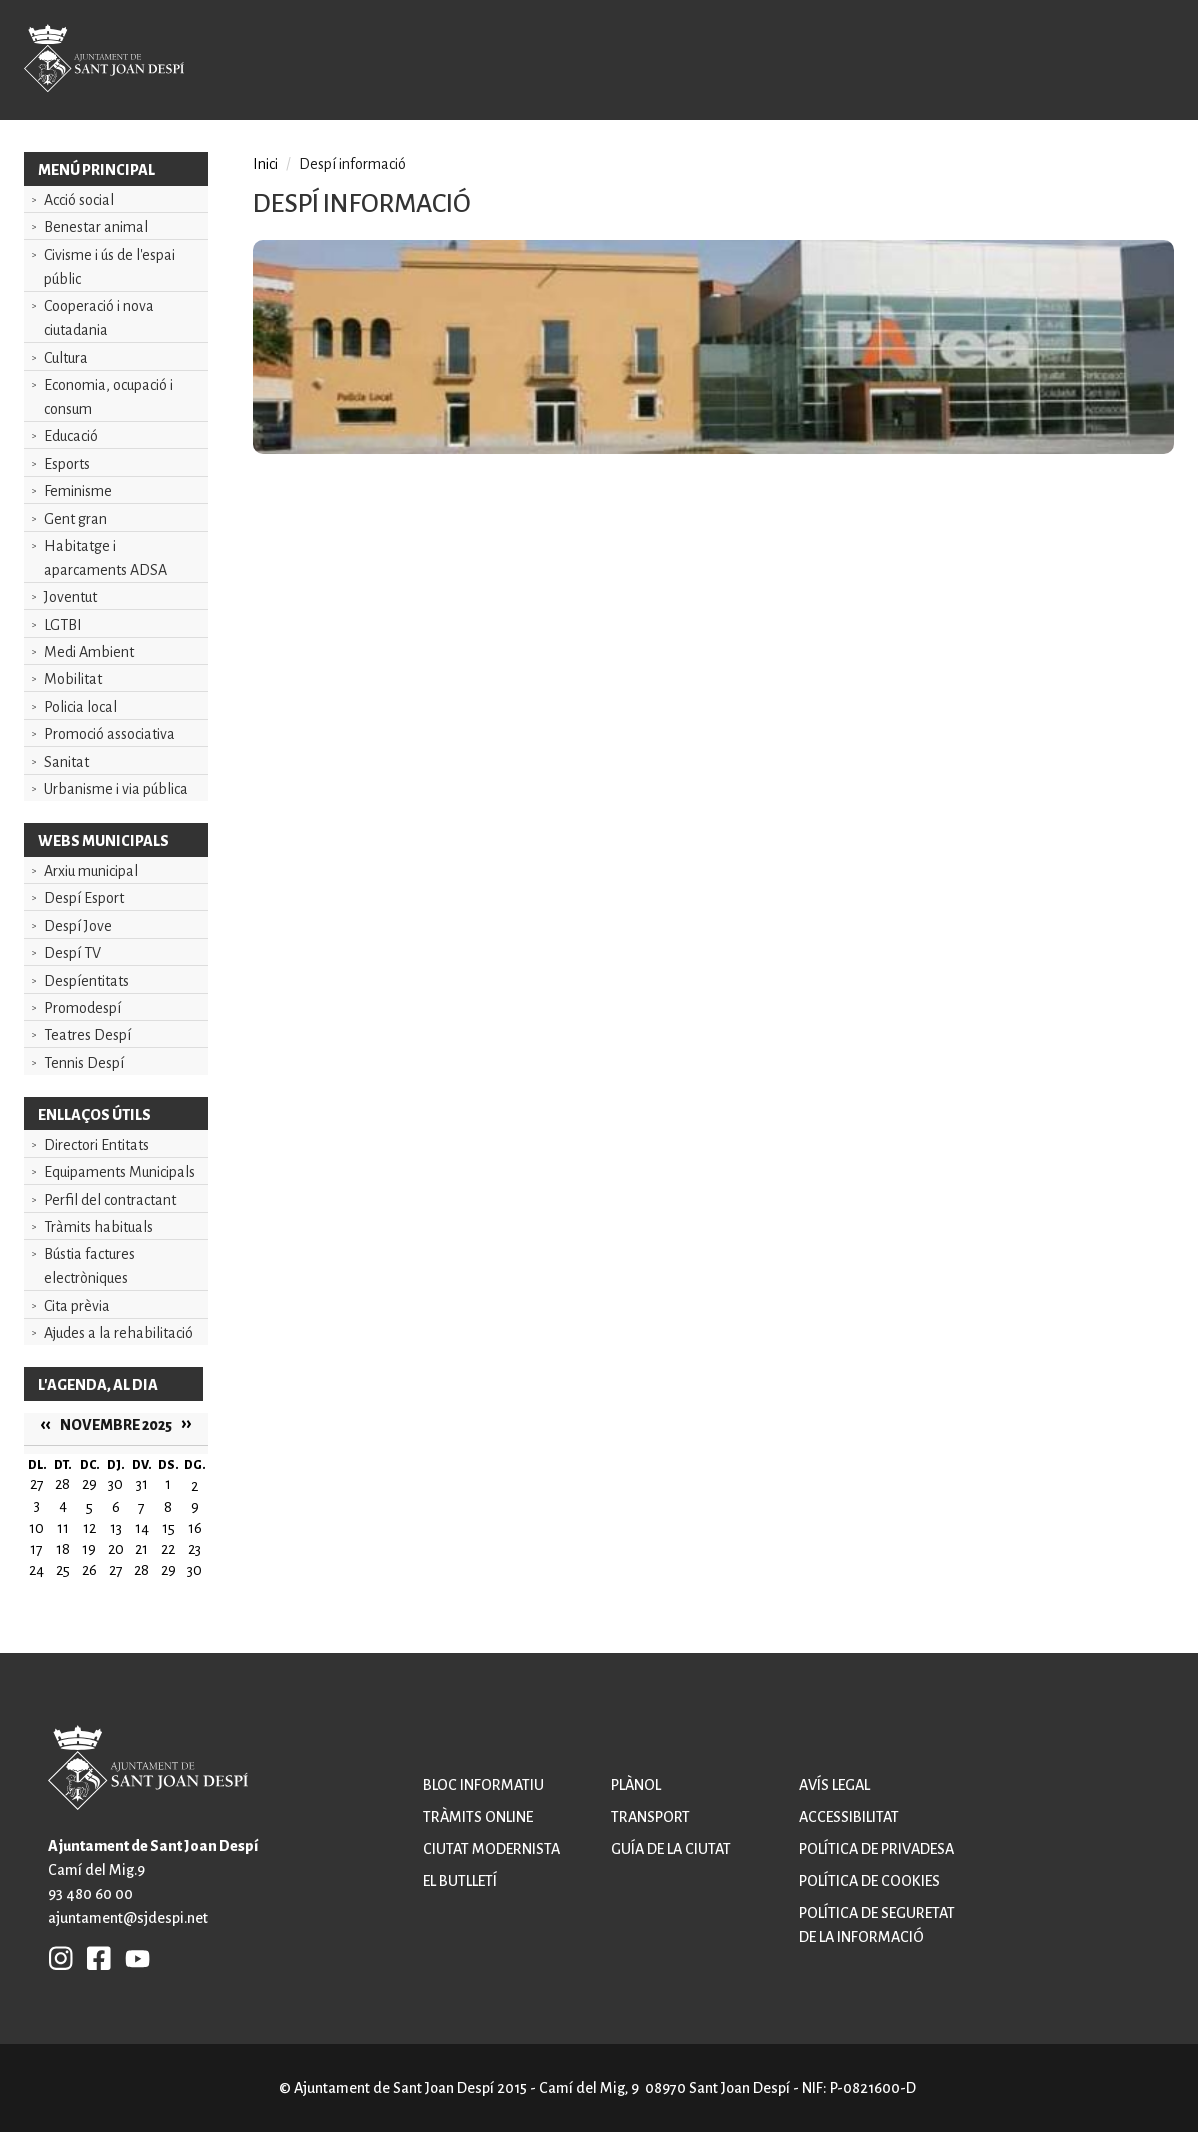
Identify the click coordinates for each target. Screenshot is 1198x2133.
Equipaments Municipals (119, 1172)
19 (89, 1549)
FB (94, 1958)
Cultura (66, 358)
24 (36, 1570)
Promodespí (82, 1008)
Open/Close (1133, 62)
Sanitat (66, 762)
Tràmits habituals (98, 1227)
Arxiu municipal (91, 871)
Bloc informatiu (483, 1785)
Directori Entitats (96, 1145)
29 (168, 1570)
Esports (67, 464)
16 (195, 1528)
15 (168, 1528)
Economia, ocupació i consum (108, 397)
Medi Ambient (89, 652)
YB (132, 1958)
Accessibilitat (849, 1817)
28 (141, 1570)
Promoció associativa (109, 734)
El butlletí (460, 1881)
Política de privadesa (876, 1849)
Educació (71, 436)
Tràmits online (478, 1817)
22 (168, 1549)
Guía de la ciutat (671, 1849)
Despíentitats (86, 981)
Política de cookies (869, 1881)
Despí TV (72, 953)
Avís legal (834, 1785)
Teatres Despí (87, 1035)
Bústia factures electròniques (89, 1266)
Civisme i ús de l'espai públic (109, 267)
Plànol (636, 1785)
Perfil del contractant (110, 1200)
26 (89, 1570)
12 (89, 1528)
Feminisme (78, 491)
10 (36, 1528)
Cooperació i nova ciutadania (99, 318)
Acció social (79, 200)
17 (36, 1549)
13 (116, 1528)
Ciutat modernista (491, 1849)
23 (194, 1549)
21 (141, 1549)
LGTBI (63, 625)
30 (194, 1570)
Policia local (80, 707)
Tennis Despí (84, 1063)
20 (116, 1549)
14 (142, 1528)
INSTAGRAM (61, 1958)
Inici (265, 164)
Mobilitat (73, 679)
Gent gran (75, 519)
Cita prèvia (77, 1306)
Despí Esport (84, 898)
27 (116, 1570)
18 (63, 1549)
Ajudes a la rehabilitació (118, 1333)
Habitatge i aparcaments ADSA (105, 558)
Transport (650, 1817)
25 (63, 1570)
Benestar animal (96, 227)
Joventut (70, 597)
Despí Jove (78, 926)
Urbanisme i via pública (116, 789)
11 (63, 1528)
